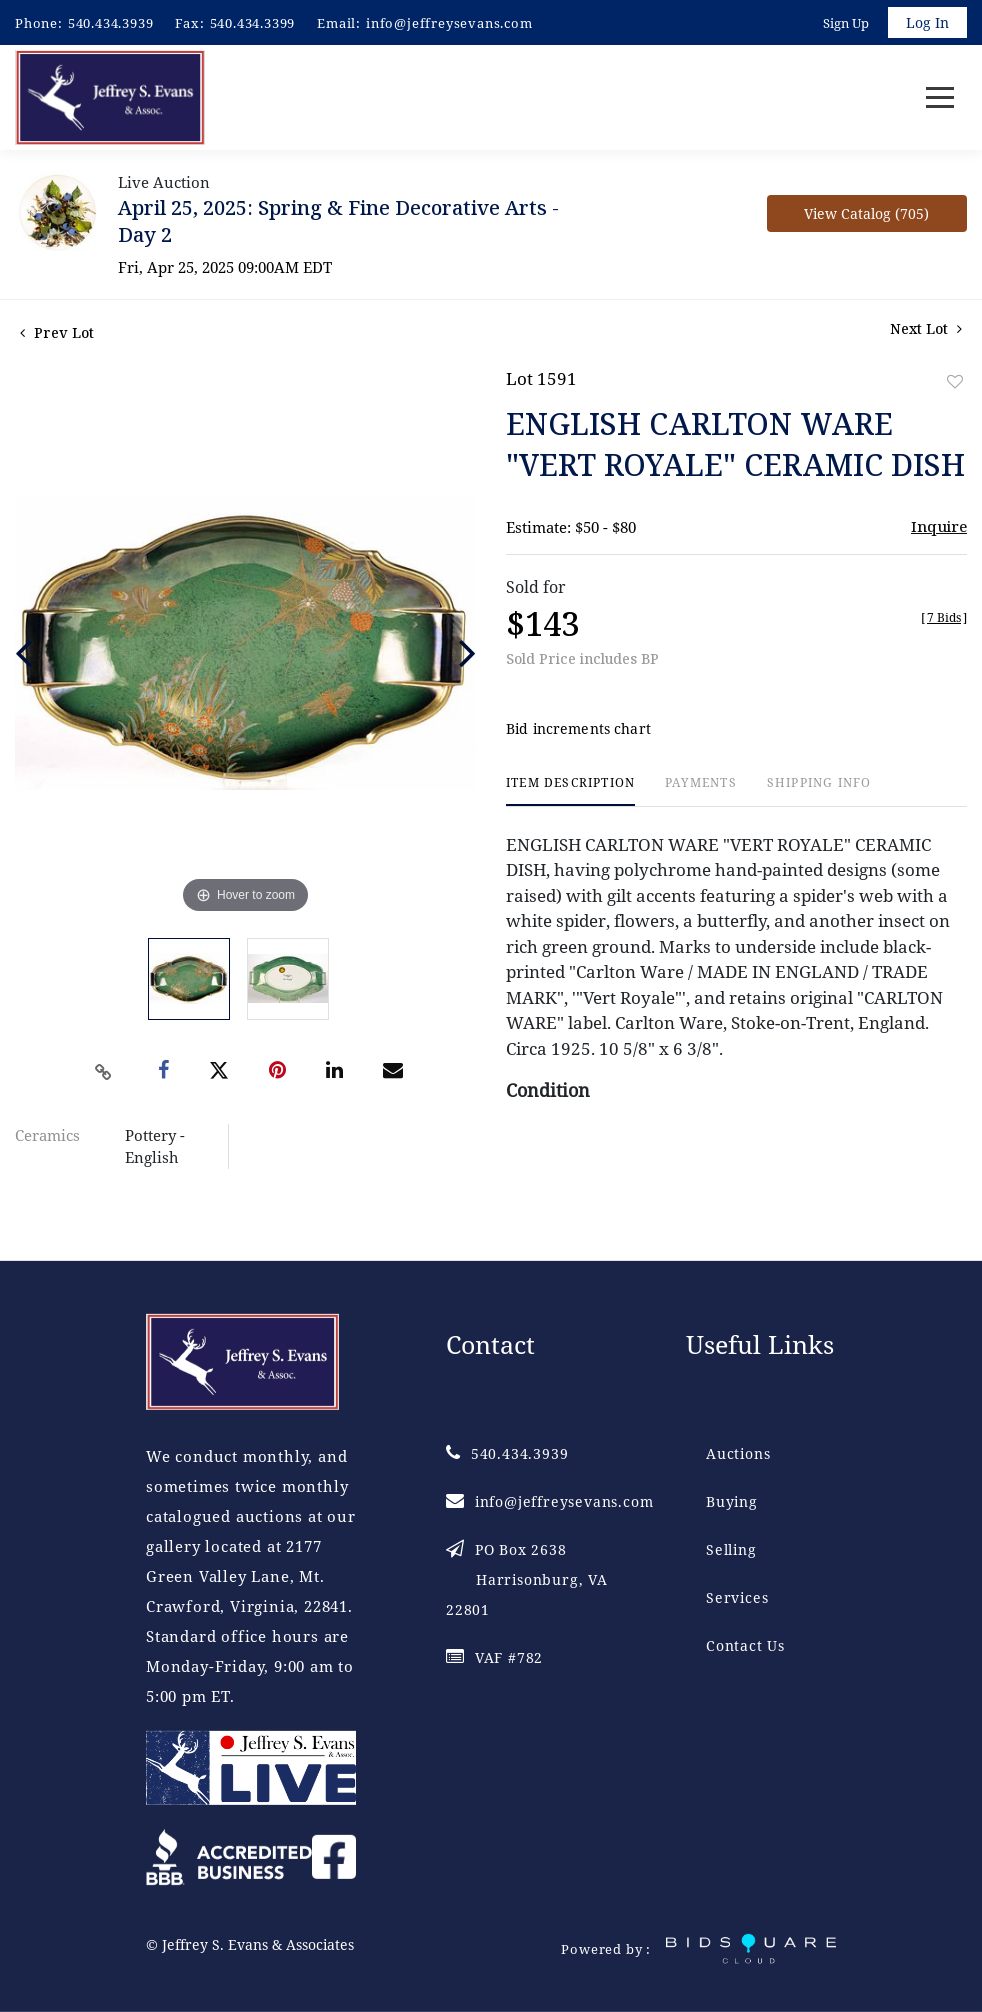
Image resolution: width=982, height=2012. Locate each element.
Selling (731, 1549)
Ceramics (47, 1136)
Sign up (846, 23)
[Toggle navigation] (940, 98)
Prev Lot (57, 333)
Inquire (939, 527)
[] (944, 618)
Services (737, 1597)
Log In (927, 22)
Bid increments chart (578, 730)
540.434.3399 (253, 23)
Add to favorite (955, 382)
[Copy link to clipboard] (103, 1073)
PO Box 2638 (527, 1579)
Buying (732, 1501)
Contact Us (745, 1645)
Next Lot (926, 329)
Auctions (738, 1453)
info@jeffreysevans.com (449, 23)
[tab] (570, 792)
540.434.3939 (111, 23)
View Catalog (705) (866, 214)
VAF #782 (494, 1657)
